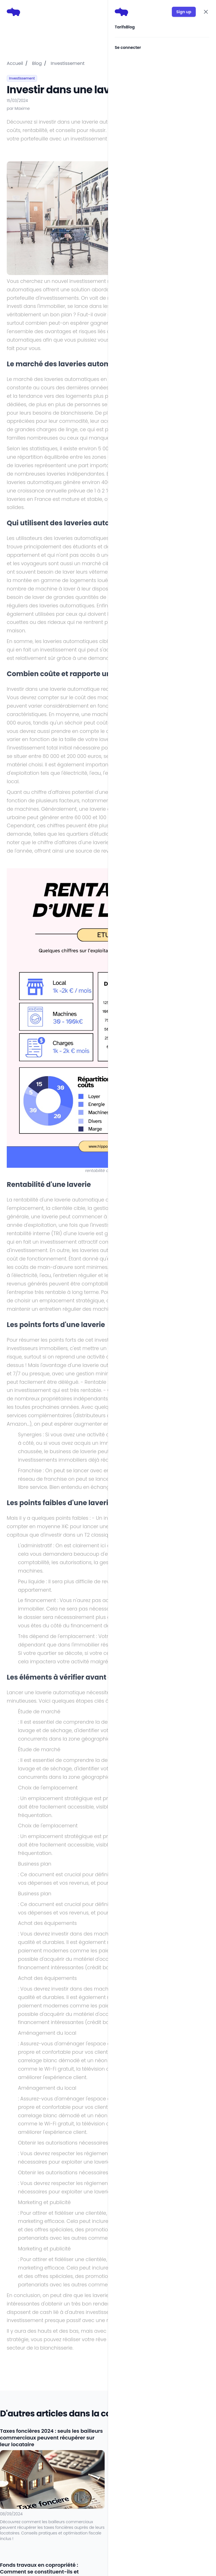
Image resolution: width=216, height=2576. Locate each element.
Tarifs (120, 27)
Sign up (183, 12)
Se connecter (128, 47)
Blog (130, 27)
